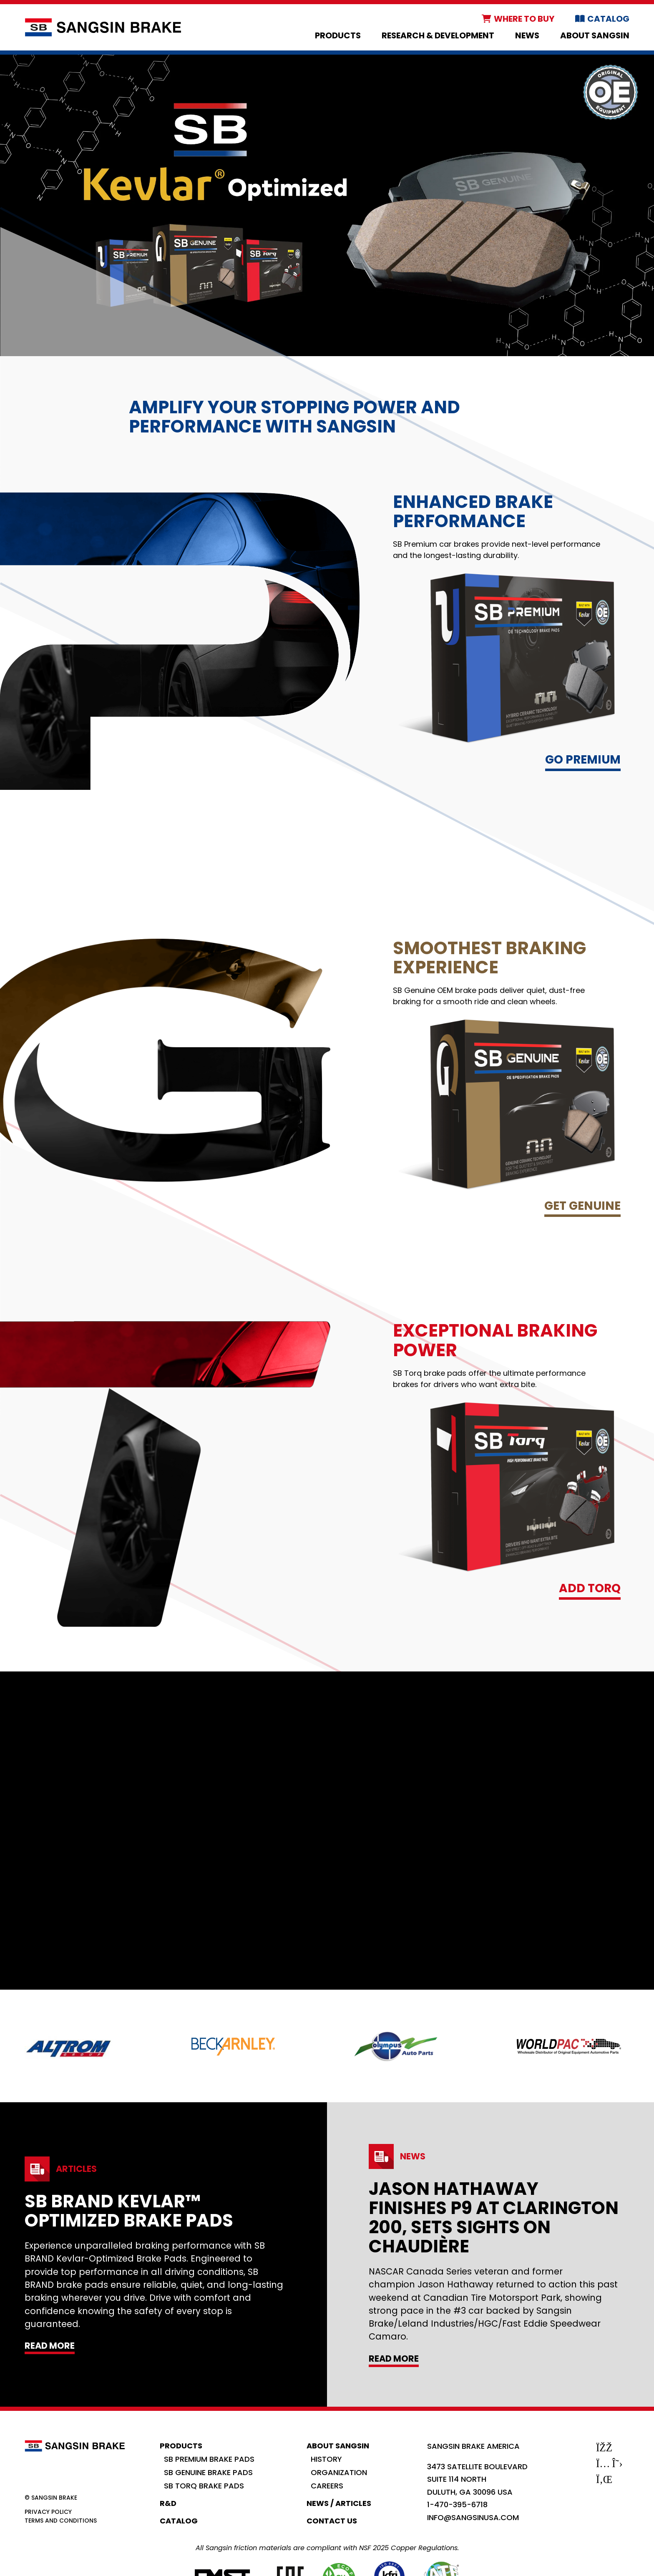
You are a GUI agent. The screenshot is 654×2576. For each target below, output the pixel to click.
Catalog (608, 19)
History (326, 2459)
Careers (327, 2485)
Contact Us (332, 2521)
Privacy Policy (48, 2512)
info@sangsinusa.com (473, 2517)
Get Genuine (582, 1206)
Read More (50, 2346)
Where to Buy (524, 19)
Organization (339, 2472)
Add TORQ (590, 1588)
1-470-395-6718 (457, 2504)
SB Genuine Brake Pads (208, 2472)
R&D (168, 2503)
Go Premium (583, 759)
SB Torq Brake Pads (204, 2485)
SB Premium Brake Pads (209, 2459)
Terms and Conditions (61, 2520)
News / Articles (339, 2503)
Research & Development (438, 35)
